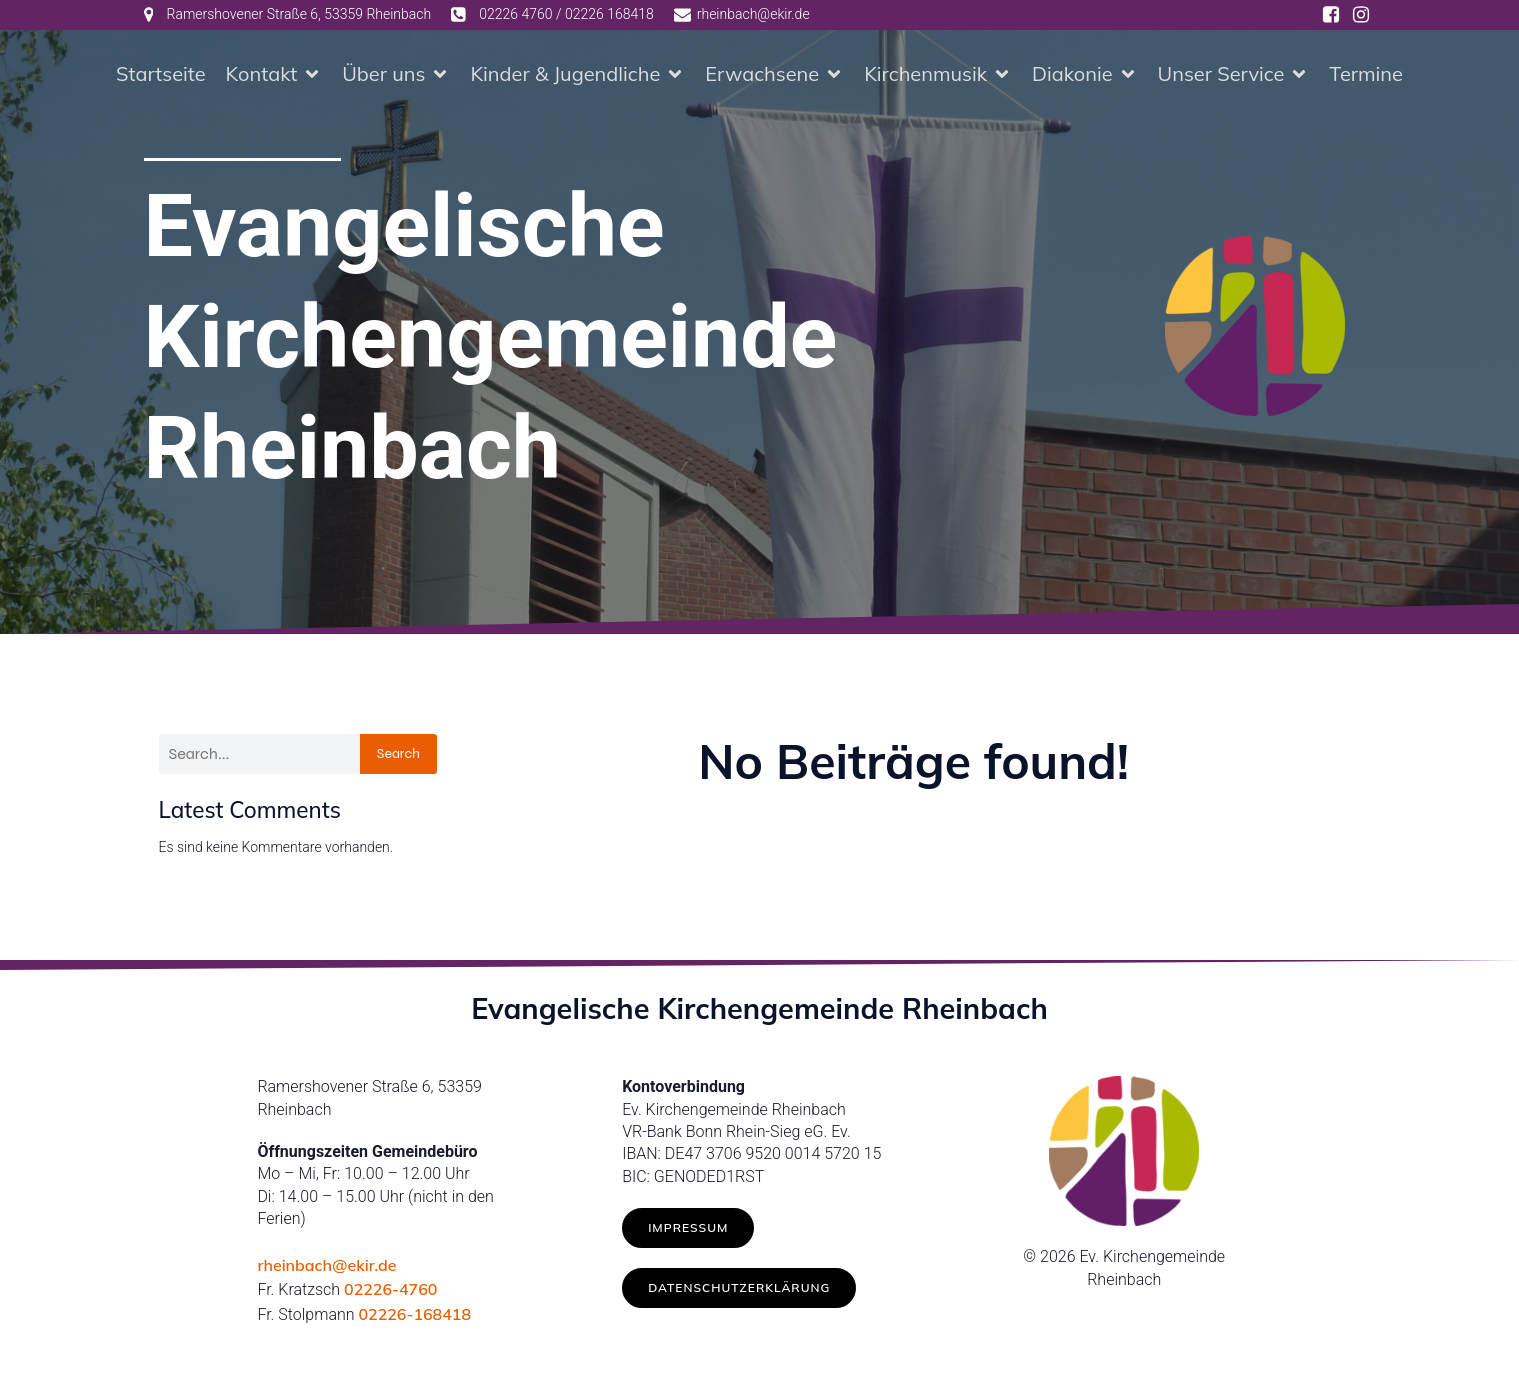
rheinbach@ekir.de (326, 1267)
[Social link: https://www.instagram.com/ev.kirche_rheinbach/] (1361, 15)
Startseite (161, 74)
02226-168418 (414, 1316)
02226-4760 (390, 1291)
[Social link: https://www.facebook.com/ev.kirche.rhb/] (1331, 15)
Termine (1366, 74)
